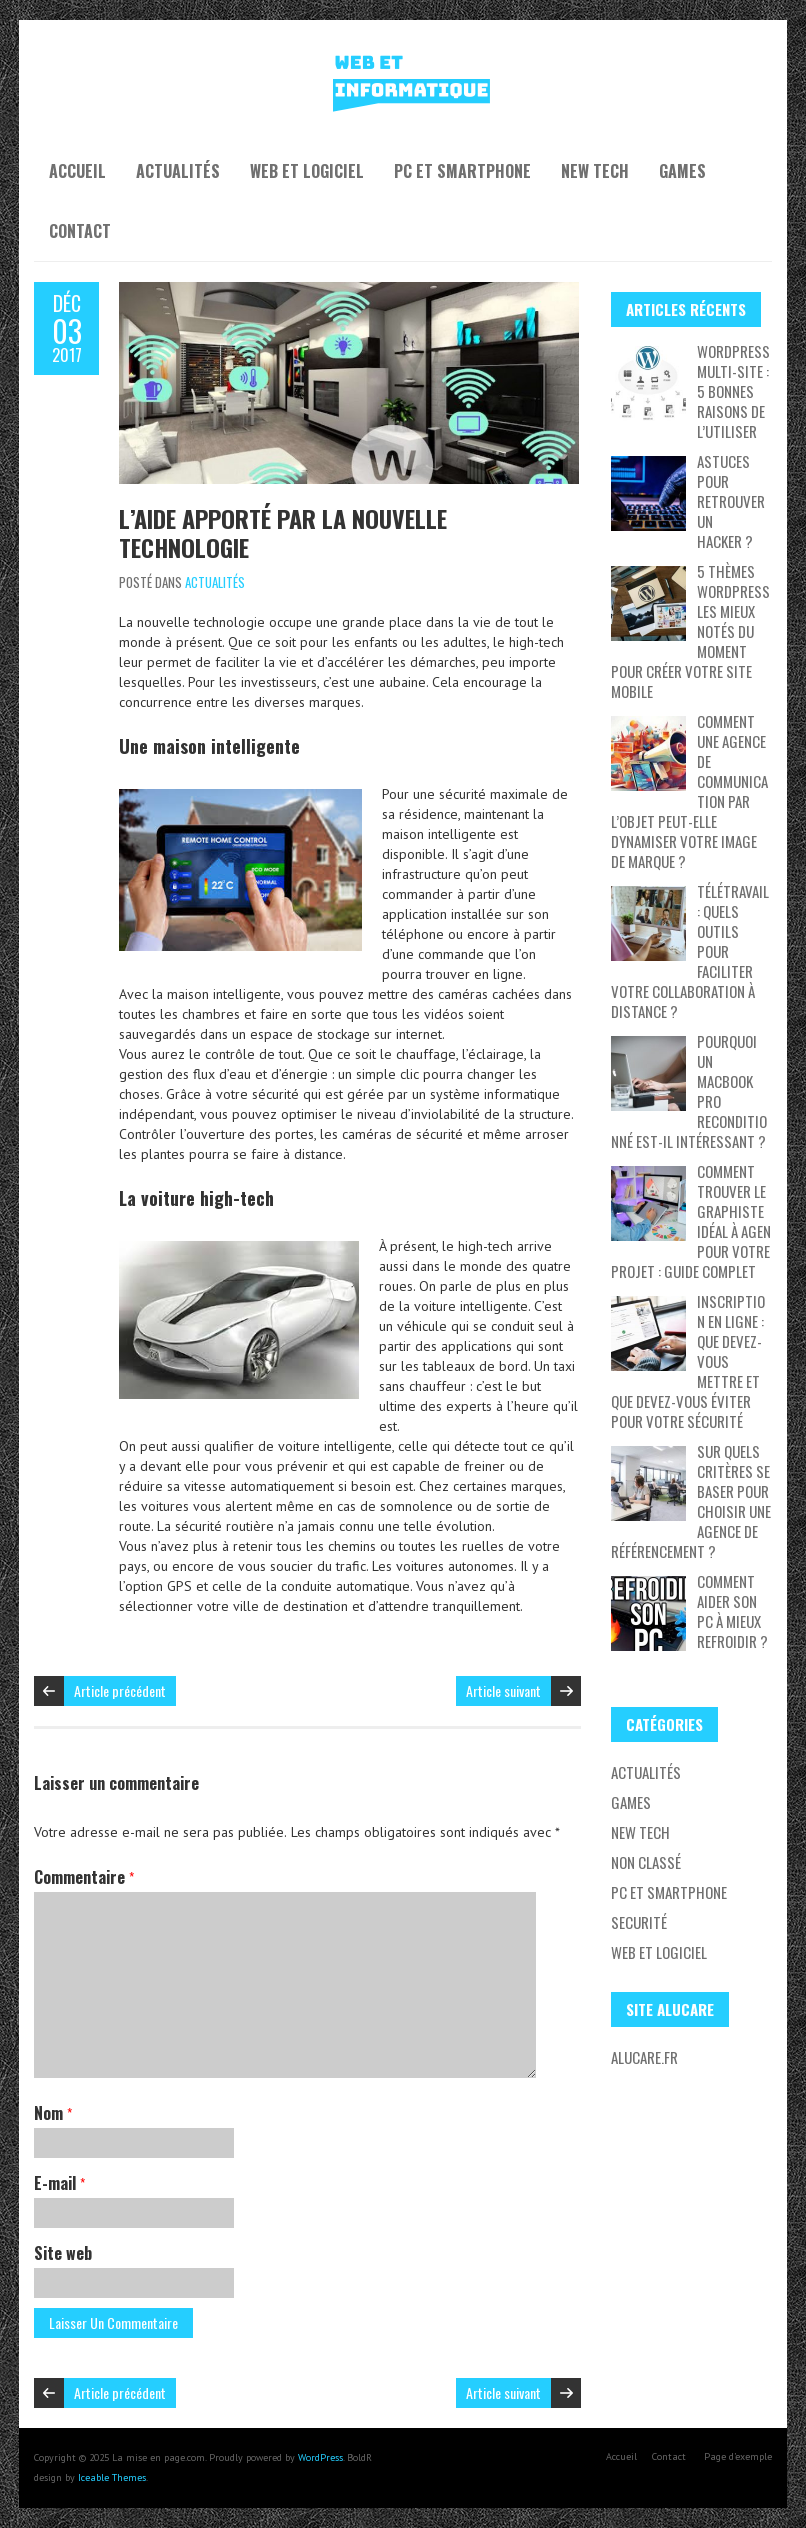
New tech (595, 171)
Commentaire (84, 1877)
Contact (80, 231)
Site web (63, 2253)
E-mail (59, 2183)
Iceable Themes (112, 2477)
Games (682, 171)
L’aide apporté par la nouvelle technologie (283, 532)
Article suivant (503, 1690)
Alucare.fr (644, 2057)
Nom (53, 2113)
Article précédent (120, 1690)
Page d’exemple (738, 2456)
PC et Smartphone (462, 171)
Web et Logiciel (307, 171)
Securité (639, 1922)
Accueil (77, 171)
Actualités (178, 171)
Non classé (646, 1862)
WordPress (320, 2457)
